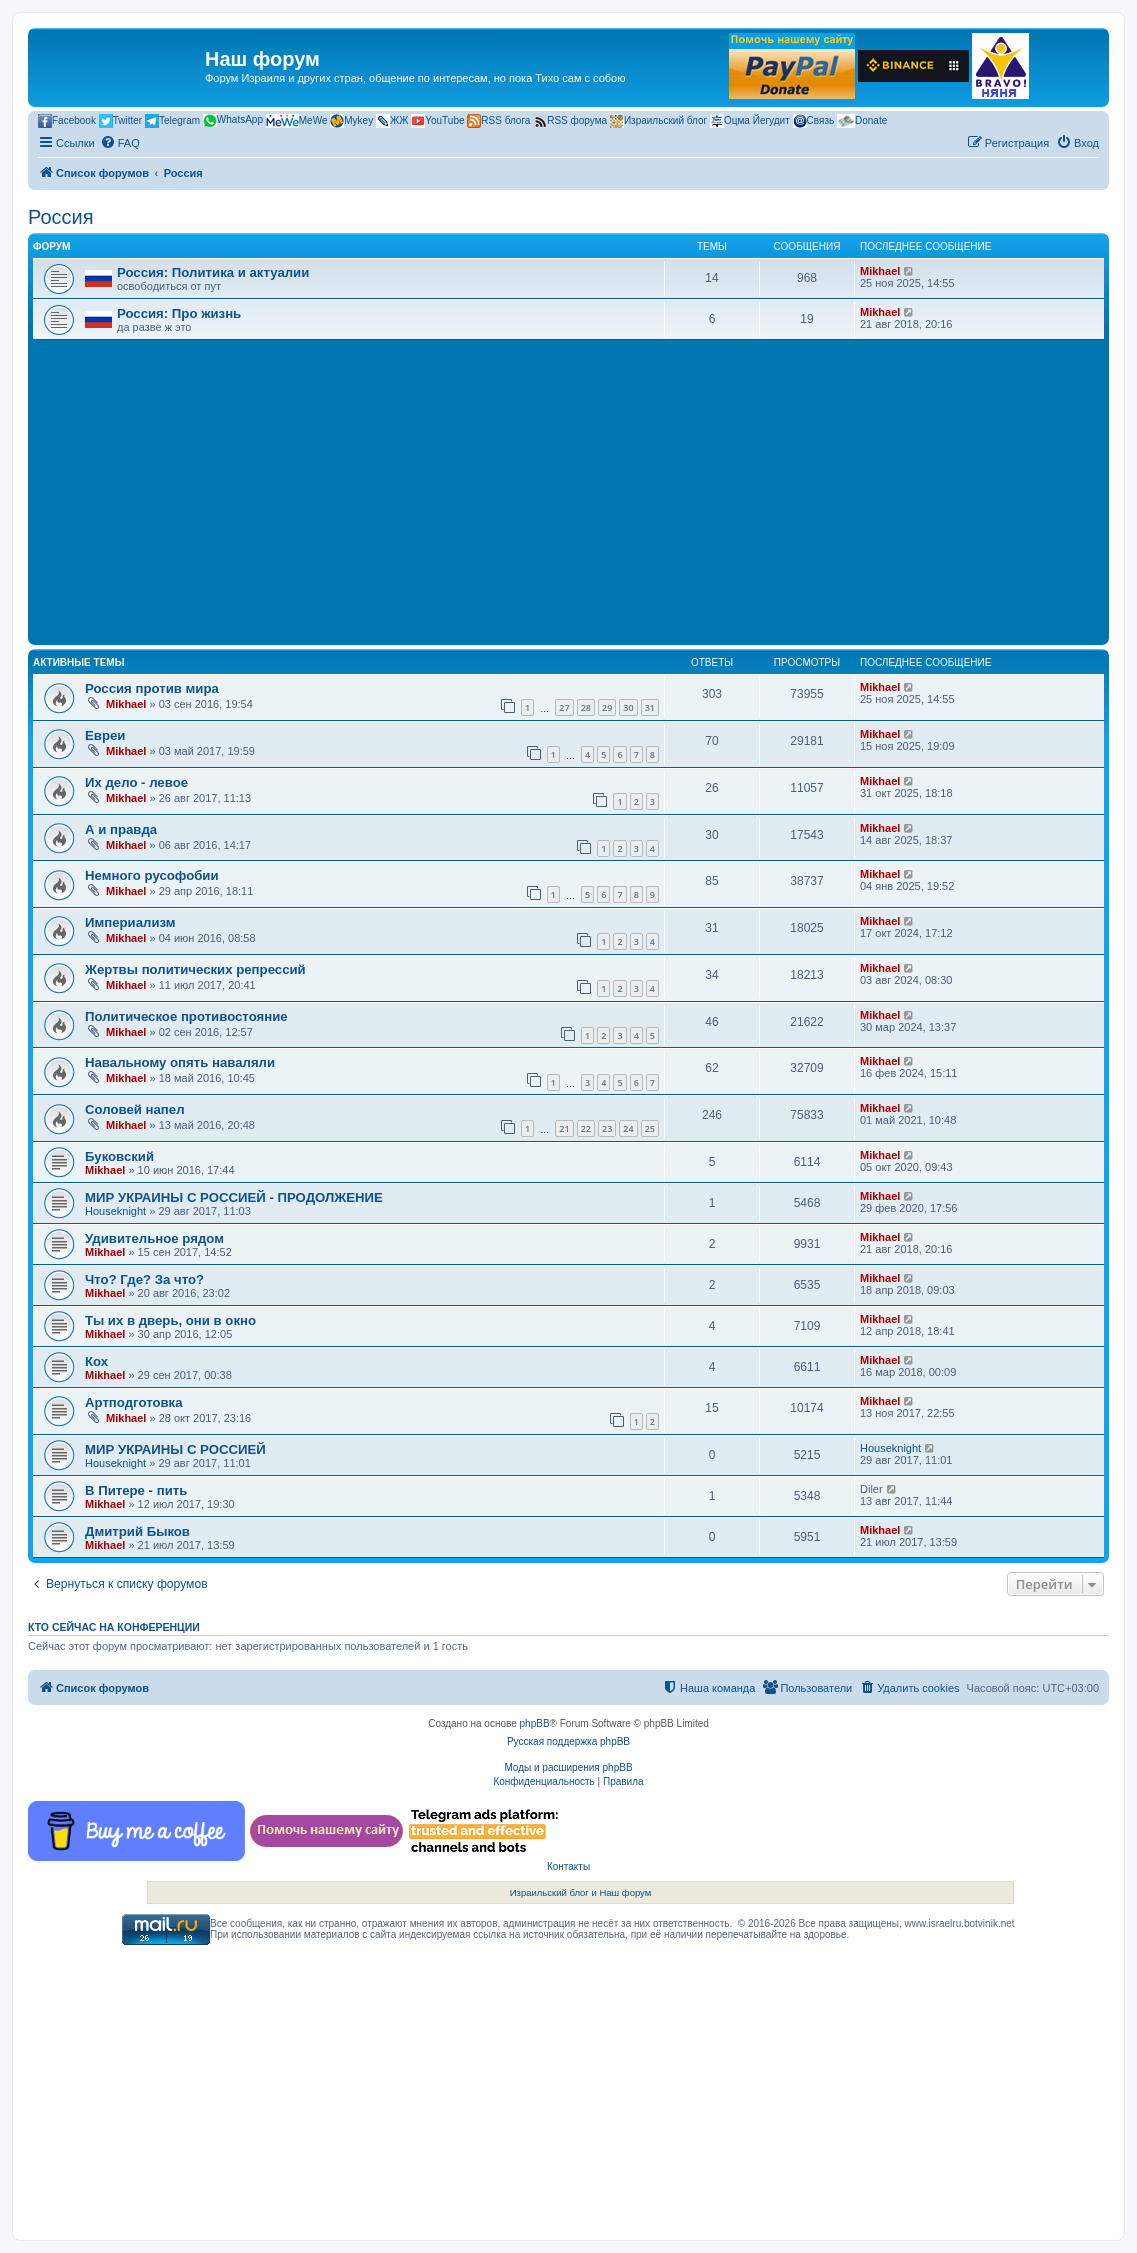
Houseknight (115, 1211)
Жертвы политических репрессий (195, 969)
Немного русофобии (152, 875)
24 (628, 1128)
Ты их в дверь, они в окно (170, 1320)
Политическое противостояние (186, 1016)
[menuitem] (120, 143)
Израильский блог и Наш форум (581, 1892)
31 (650, 707)
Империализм (130, 922)
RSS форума (570, 121)
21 (564, 1128)
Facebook (67, 121)
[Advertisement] (568, 490)
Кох (96, 1361)
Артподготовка (134, 1402)
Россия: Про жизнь (179, 313)
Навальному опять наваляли (180, 1062)
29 (607, 707)
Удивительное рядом (154, 1238)
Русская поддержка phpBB (568, 1741)
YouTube (437, 121)
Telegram (172, 121)
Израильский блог (658, 121)
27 (564, 707)
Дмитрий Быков (137, 1531)
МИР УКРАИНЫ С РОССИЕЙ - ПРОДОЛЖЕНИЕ (234, 1197)
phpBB (535, 1723)
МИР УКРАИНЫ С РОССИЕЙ (175, 1449)
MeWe (297, 121)
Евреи (105, 735)
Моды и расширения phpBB (568, 1767)
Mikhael (880, 271)
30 (628, 707)
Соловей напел (135, 1109)
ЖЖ (392, 121)
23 (607, 1128)
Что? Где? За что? (144, 1279)
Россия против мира (152, 688)
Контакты (568, 1866)
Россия (61, 217)
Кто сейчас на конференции (114, 1627)
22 (586, 1128)
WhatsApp (233, 120)
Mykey (351, 121)
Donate (862, 121)
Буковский (119, 1156)
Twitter (120, 121)
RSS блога (498, 121)
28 (586, 707)
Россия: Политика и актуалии (213, 272)
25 (650, 1128)
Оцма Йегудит (750, 121)
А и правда (121, 829)
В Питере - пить (136, 1490)
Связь (814, 121)
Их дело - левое (136, 782)
